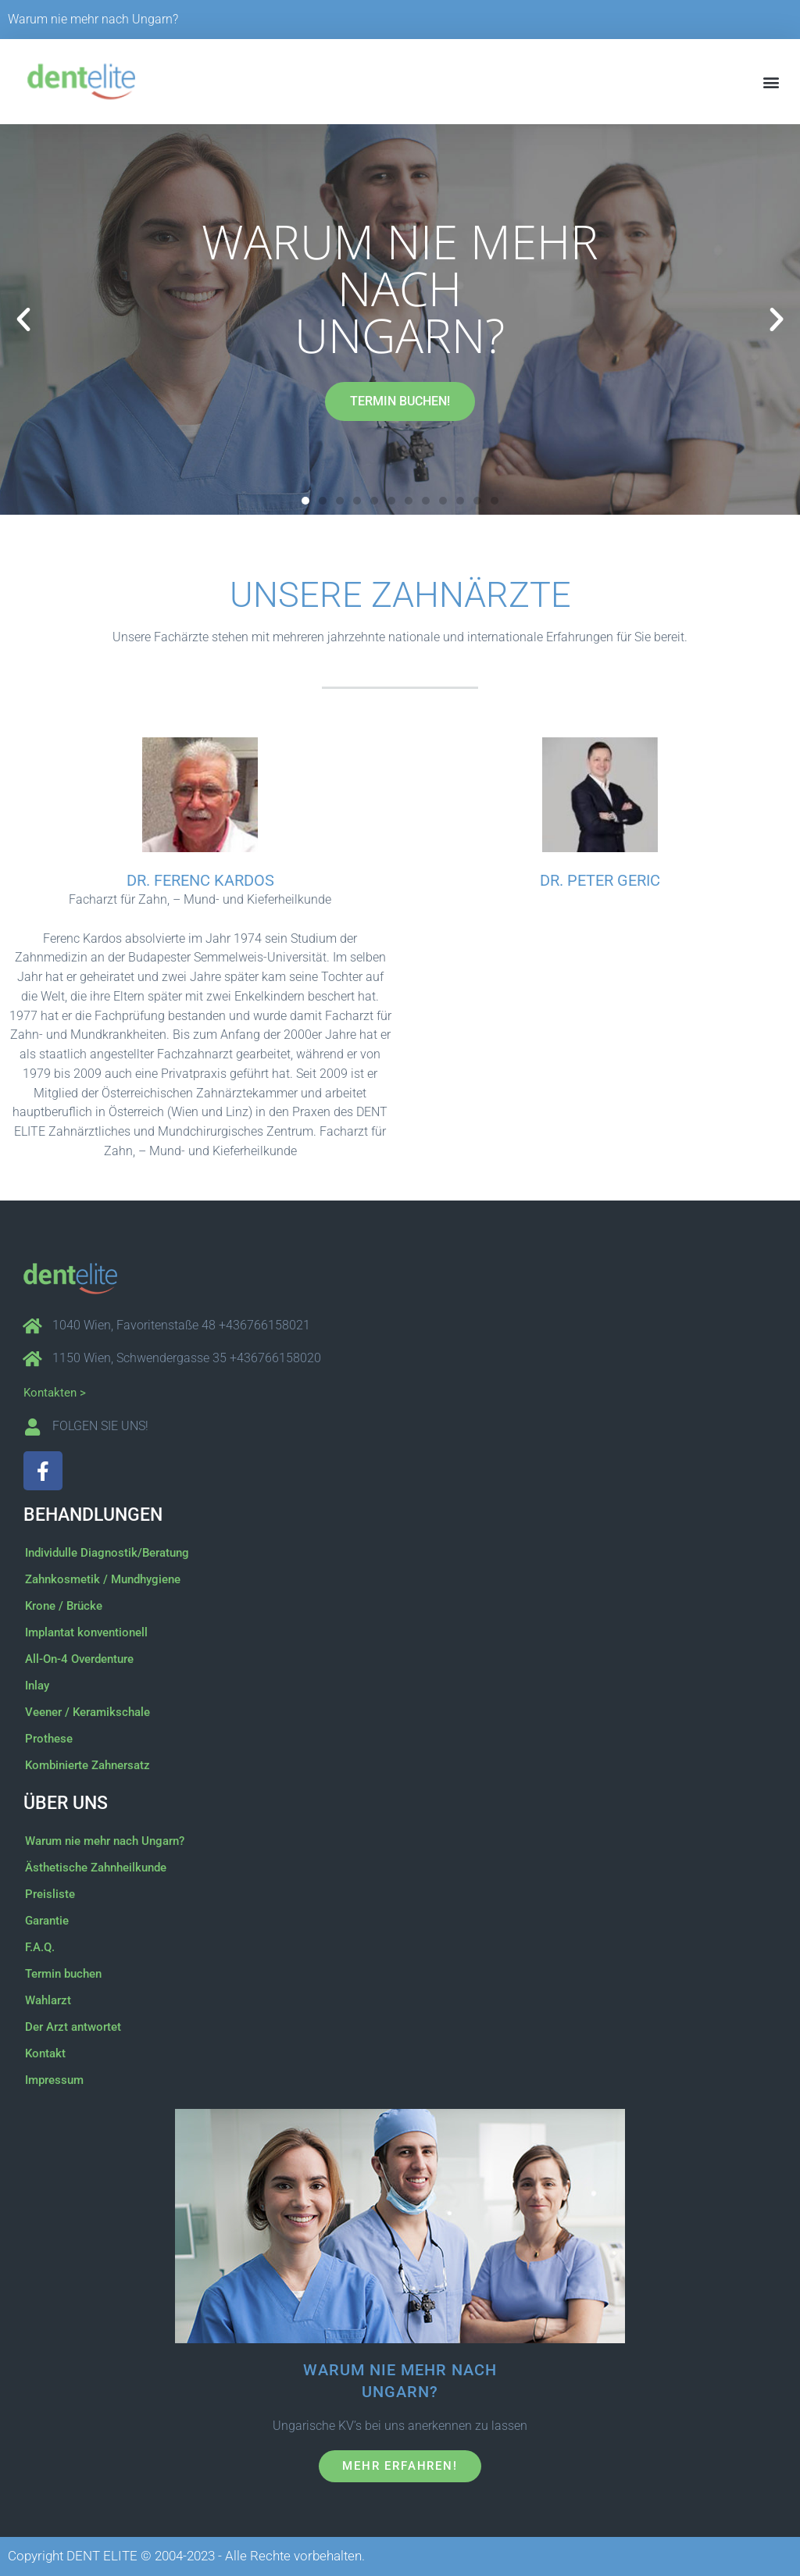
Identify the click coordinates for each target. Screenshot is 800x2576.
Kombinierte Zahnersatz (87, 1765)
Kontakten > (54, 1393)
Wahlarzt (48, 2000)
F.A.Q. (40, 1947)
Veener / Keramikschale (87, 1712)
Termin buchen (63, 1974)
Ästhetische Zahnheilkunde (95, 1868)
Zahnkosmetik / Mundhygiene (102, 1579)
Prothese (49, 1739)
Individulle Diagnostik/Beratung (107, 1553)
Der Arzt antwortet (73, 2027)
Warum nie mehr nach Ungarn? (93, 19)
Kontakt (45, 2053)
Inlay (37, 1686)
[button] (771, 82)
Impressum (54, 2080)
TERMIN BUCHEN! (400, 401)
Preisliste (50, 1894)
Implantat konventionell (86, 1632)
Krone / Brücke (63, 1606)
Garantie (47, 1921)
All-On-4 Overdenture (79, 1659)
